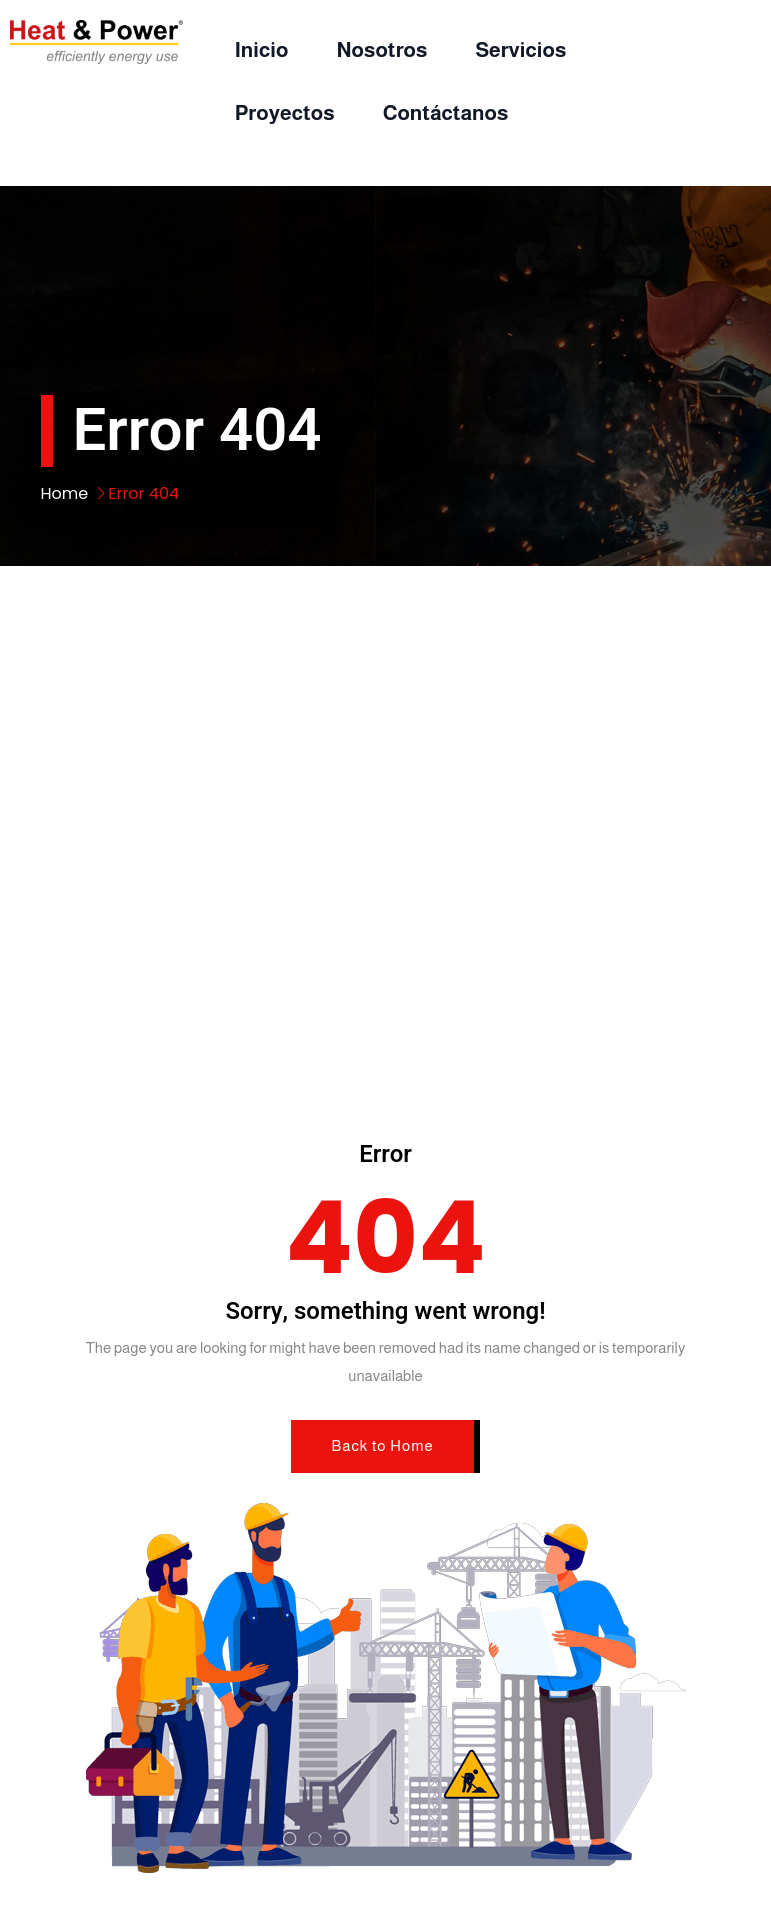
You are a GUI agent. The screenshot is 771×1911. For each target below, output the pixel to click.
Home (65, 493)
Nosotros (381, 49)
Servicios (520, 49)
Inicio (262, 49)
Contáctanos (446, 112)
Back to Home (382, 1445)
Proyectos (285, 112)
